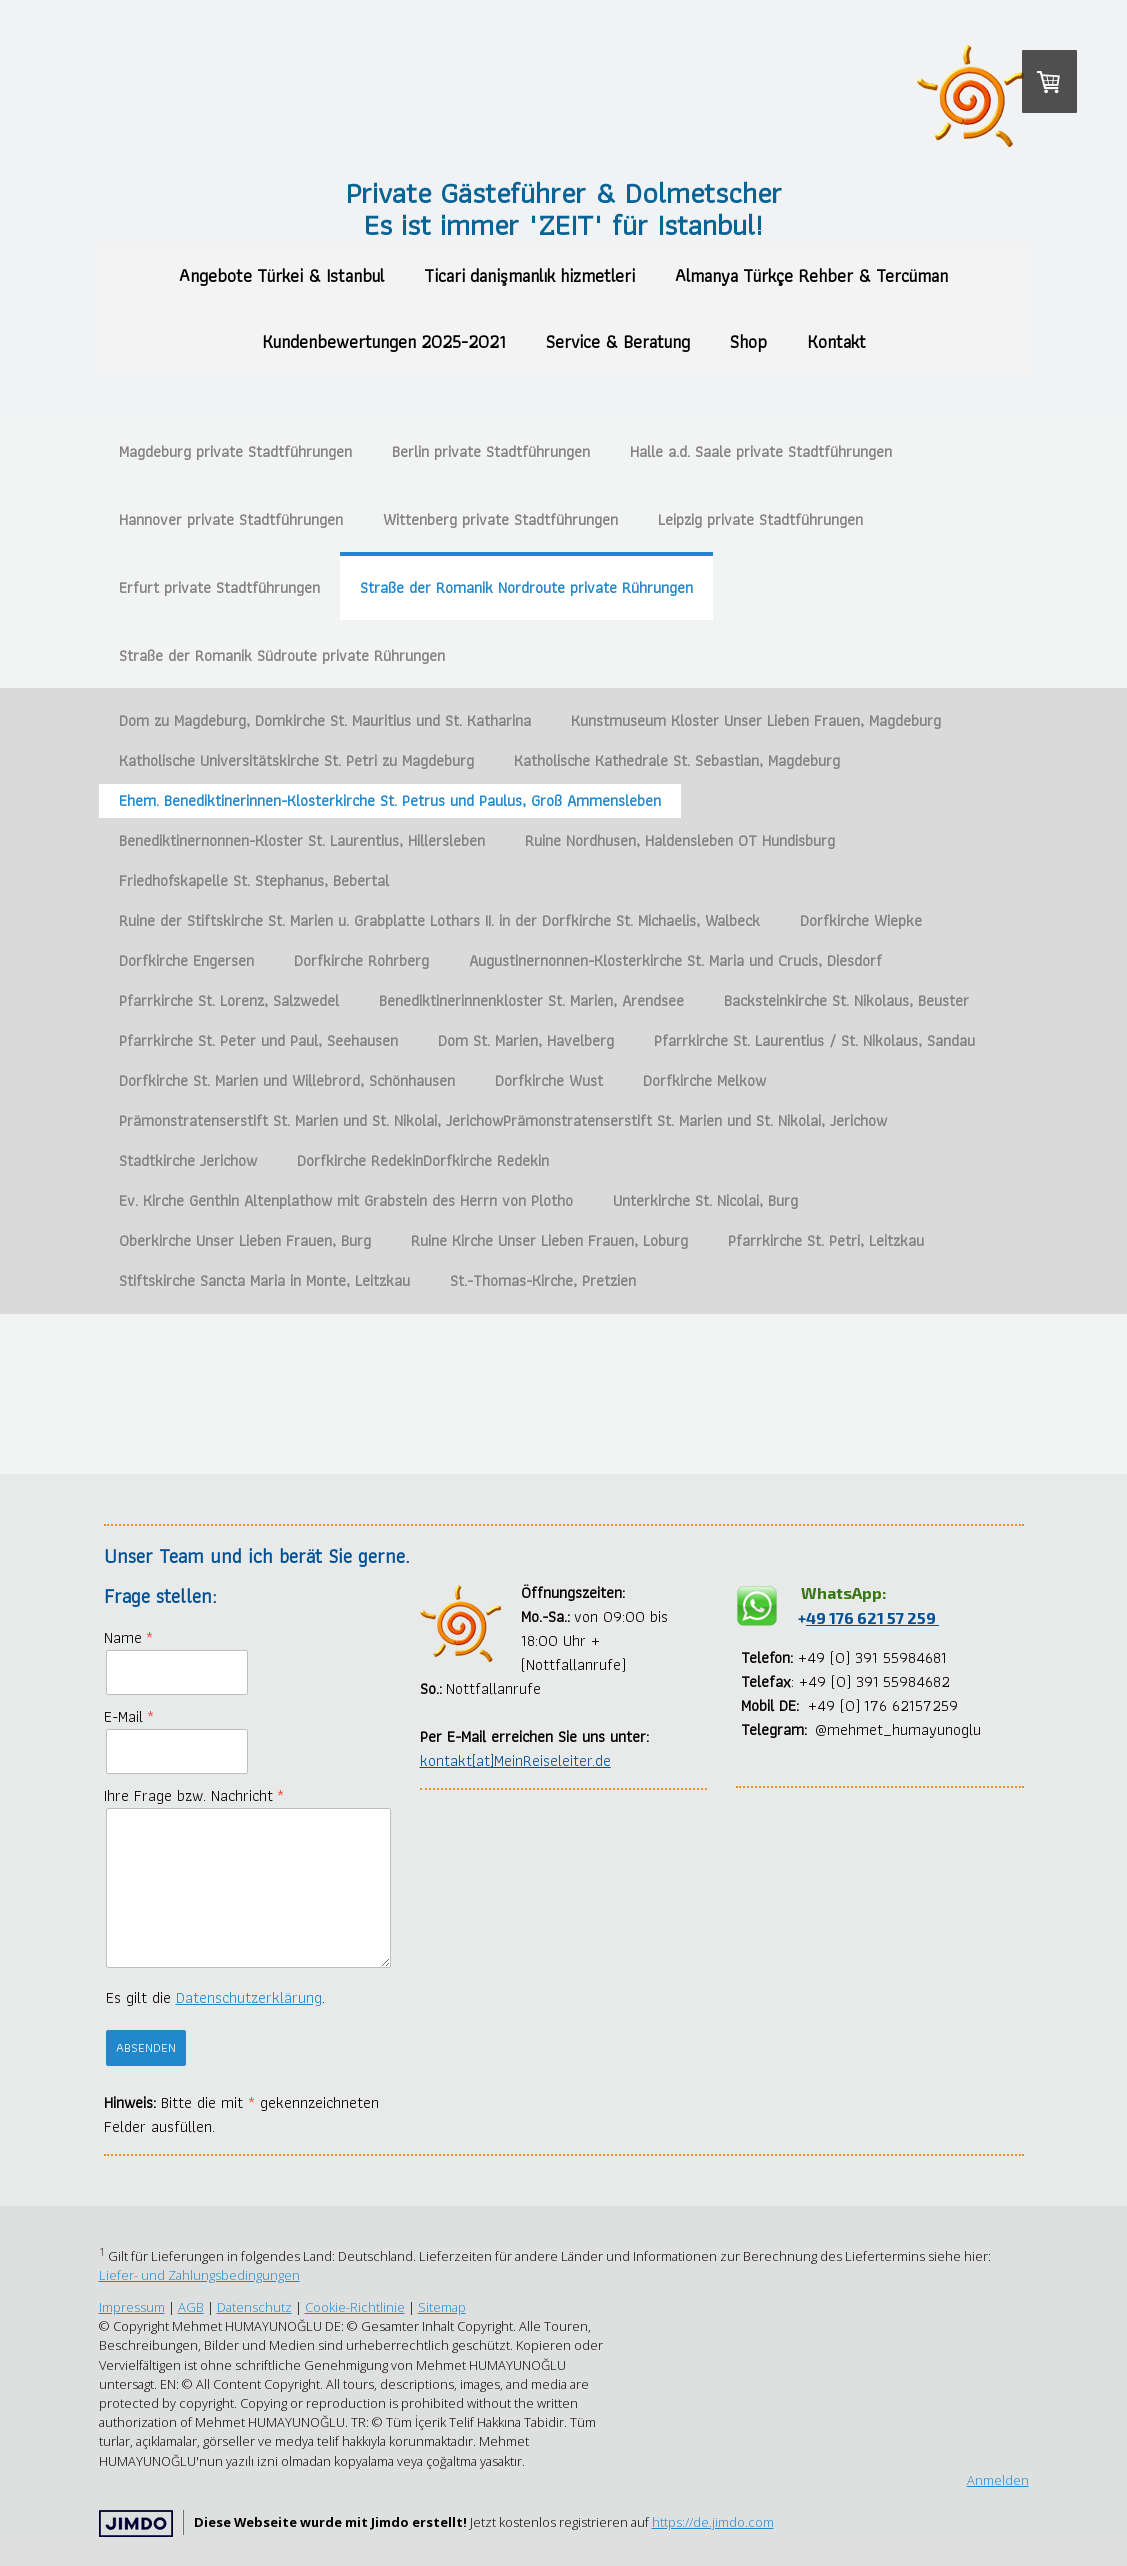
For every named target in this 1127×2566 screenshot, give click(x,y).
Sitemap (442, 2307)
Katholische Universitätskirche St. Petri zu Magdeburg (296, 760)
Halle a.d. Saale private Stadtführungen (761, 451)
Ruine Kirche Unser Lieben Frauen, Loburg (549, 1240)
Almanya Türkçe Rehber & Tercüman (811, 275)
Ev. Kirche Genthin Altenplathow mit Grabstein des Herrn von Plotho (346, 1200)
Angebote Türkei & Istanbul (281, 275)
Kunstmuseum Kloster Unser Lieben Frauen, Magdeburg (756, 720)
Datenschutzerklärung (249, 1997)
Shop (748, 341)
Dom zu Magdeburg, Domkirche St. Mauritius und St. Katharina (325, 720)
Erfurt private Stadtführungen (219, 587)
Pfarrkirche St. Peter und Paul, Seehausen (258, 1040)
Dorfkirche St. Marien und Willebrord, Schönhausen (287, 1080)
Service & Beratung (618, 341)
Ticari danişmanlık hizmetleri (529, 275)
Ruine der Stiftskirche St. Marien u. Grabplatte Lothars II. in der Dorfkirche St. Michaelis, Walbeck (439, 920)
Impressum (132, 2307)
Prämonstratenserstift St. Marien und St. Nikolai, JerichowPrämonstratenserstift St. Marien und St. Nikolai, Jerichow (503, 1120)
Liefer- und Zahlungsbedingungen (199, 2275)
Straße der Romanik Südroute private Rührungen (282, 655)
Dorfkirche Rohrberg (361, 960)
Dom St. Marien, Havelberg (526, 1040)
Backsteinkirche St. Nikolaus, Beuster (846, 1000)
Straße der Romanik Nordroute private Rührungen (526, 587)
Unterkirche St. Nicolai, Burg (705, 1200)
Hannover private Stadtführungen (231, 519)
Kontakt (836, 341)
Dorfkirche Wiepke (861, 920)
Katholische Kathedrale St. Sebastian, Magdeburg (677, 760)
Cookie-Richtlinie (355, 2307)
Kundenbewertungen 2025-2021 (384, 341)
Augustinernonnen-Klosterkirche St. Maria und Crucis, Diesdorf (675, 960)
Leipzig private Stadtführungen (760, 519)
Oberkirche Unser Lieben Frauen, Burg (245, 1240)
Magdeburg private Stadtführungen (235, 451)
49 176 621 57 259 (872, 1617)
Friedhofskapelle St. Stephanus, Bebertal (254, 880)
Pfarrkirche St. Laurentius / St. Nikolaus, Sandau (814, 1040)
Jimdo (136, 2523)
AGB (191, 2307)
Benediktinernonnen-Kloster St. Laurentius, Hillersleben (302, 840)
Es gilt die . (215, 1997)
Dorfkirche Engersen (186, 960)
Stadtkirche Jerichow (188, 1160)
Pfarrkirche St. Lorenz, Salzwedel (229, 1000)
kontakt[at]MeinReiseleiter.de (515, 1760)
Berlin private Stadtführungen (491, 451)
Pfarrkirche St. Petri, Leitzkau (826, 1240)
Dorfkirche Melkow (704, 1080)
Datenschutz (254, 2307)
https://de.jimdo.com (713, 2522)
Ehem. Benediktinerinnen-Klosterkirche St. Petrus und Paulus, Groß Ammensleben (390, 800)
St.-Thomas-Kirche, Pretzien (543, 1280)
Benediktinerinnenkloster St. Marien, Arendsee (531, 1000)
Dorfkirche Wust (549, 1080)
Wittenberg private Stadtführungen (500, 519)
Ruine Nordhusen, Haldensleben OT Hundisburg (680, 840)
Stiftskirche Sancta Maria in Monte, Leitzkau (264, 1280)
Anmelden (998, 2480)
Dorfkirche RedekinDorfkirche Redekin (423, 1160)
